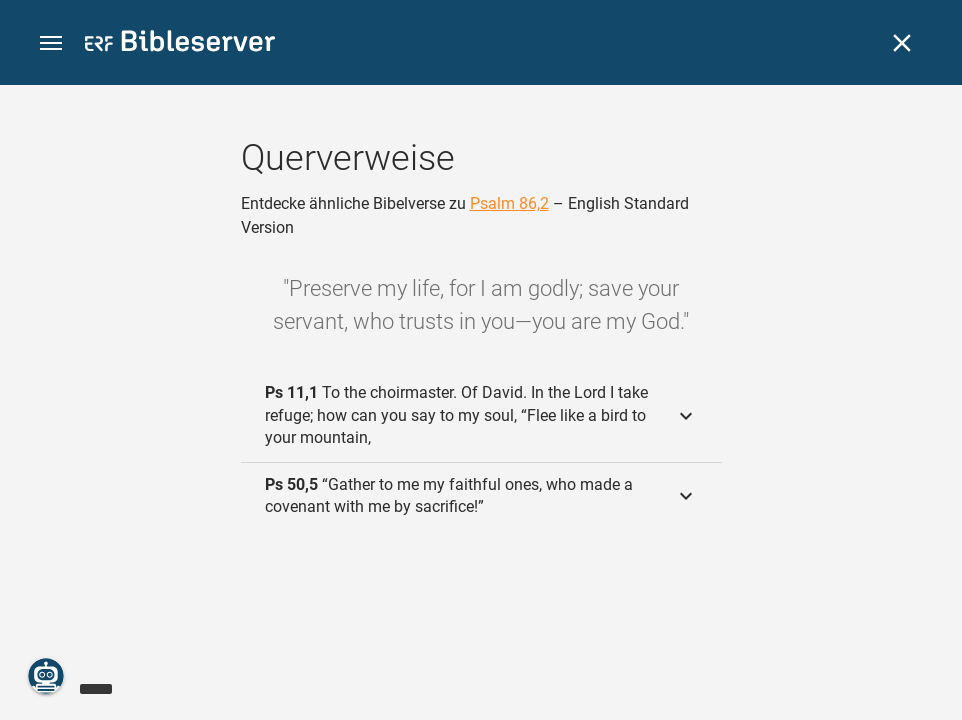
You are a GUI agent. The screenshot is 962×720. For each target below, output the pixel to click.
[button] (51, 43)
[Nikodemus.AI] (46, 676)
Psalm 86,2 (509, 203)
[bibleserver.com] (180, 44)
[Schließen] (902, 43)
